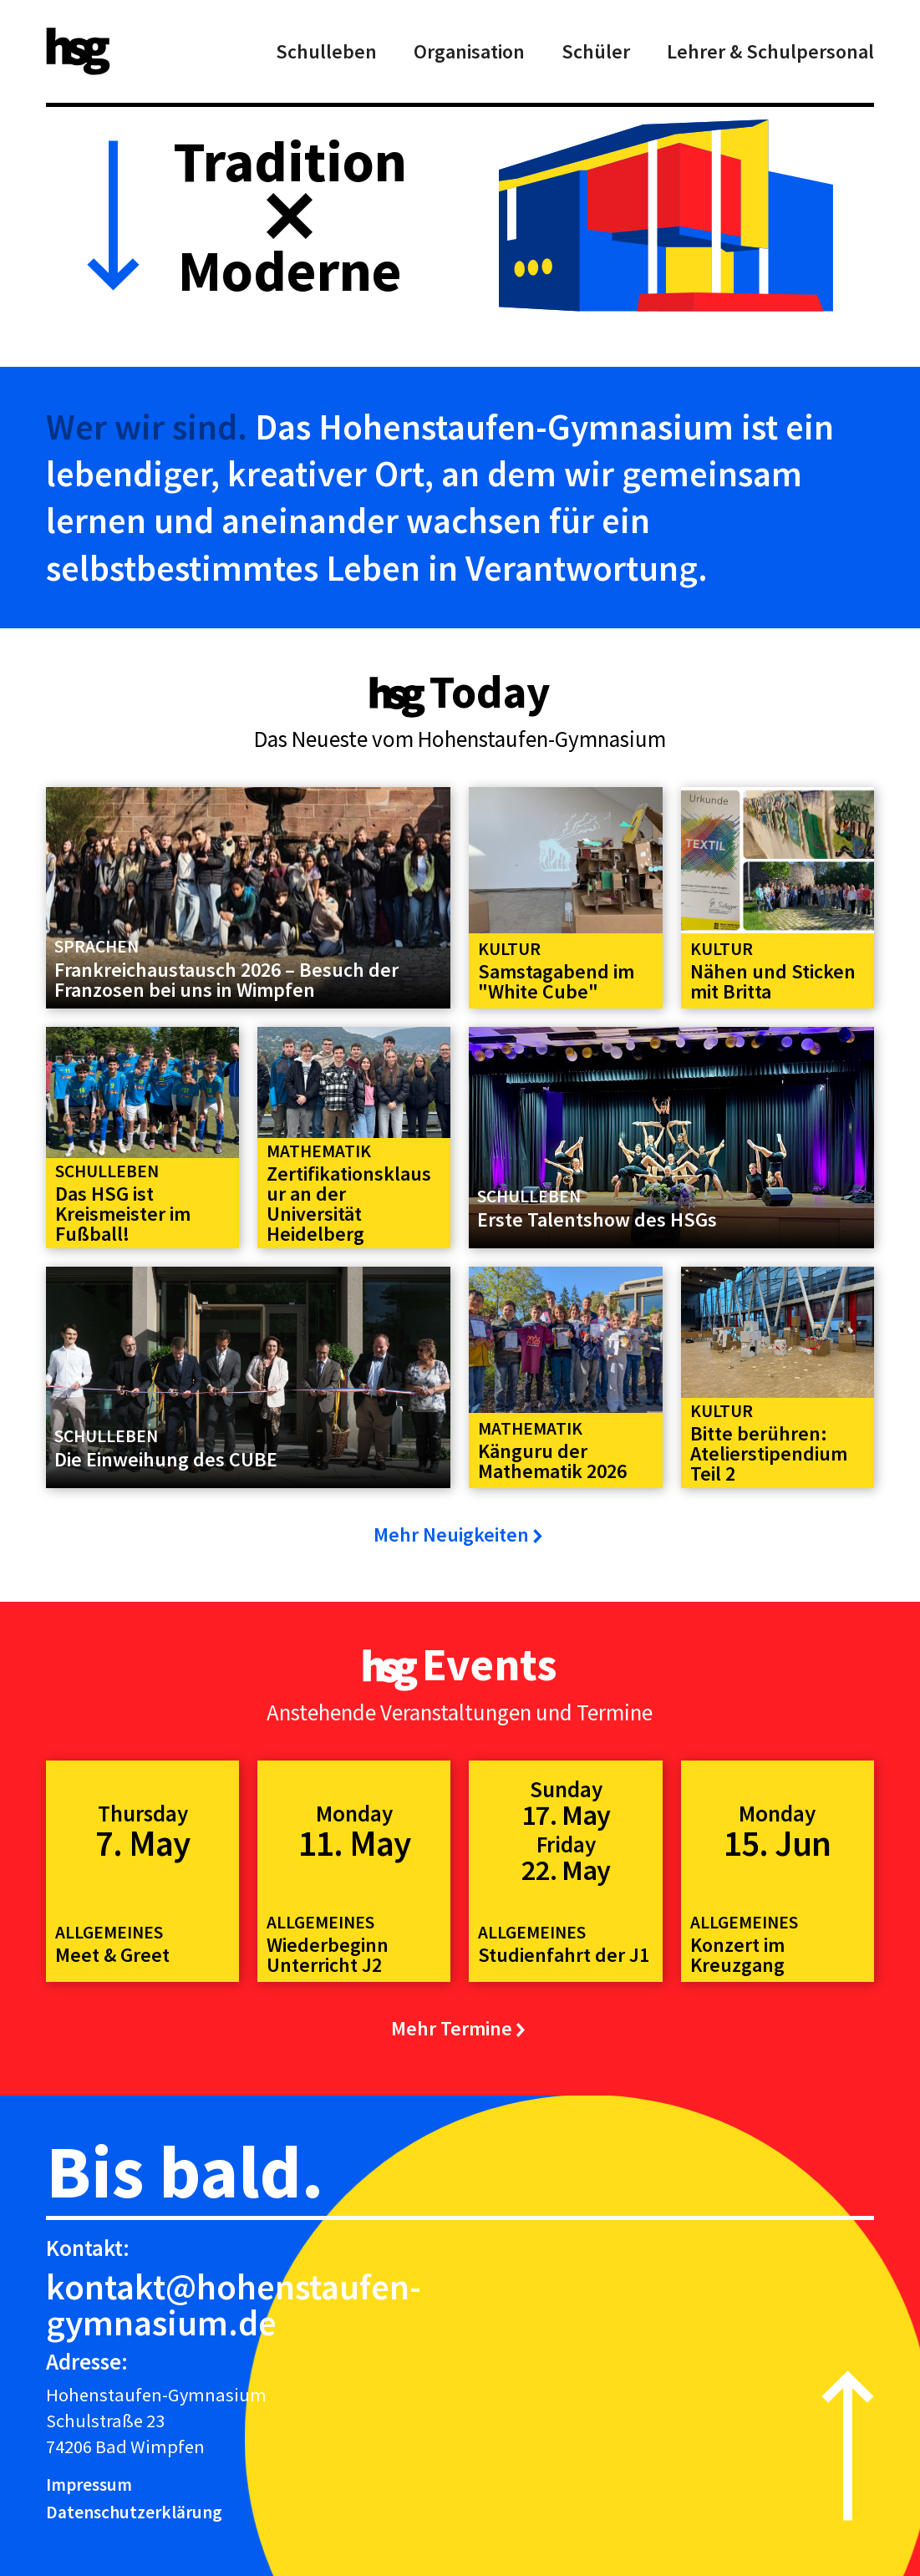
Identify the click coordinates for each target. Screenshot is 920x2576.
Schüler (596, 51)
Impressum (89, 2484)
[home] (78, 51)
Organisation (469, 51)
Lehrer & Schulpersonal (770, 51)
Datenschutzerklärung (134, 2512)
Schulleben (326, 51)
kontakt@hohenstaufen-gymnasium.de (233, 2304)
